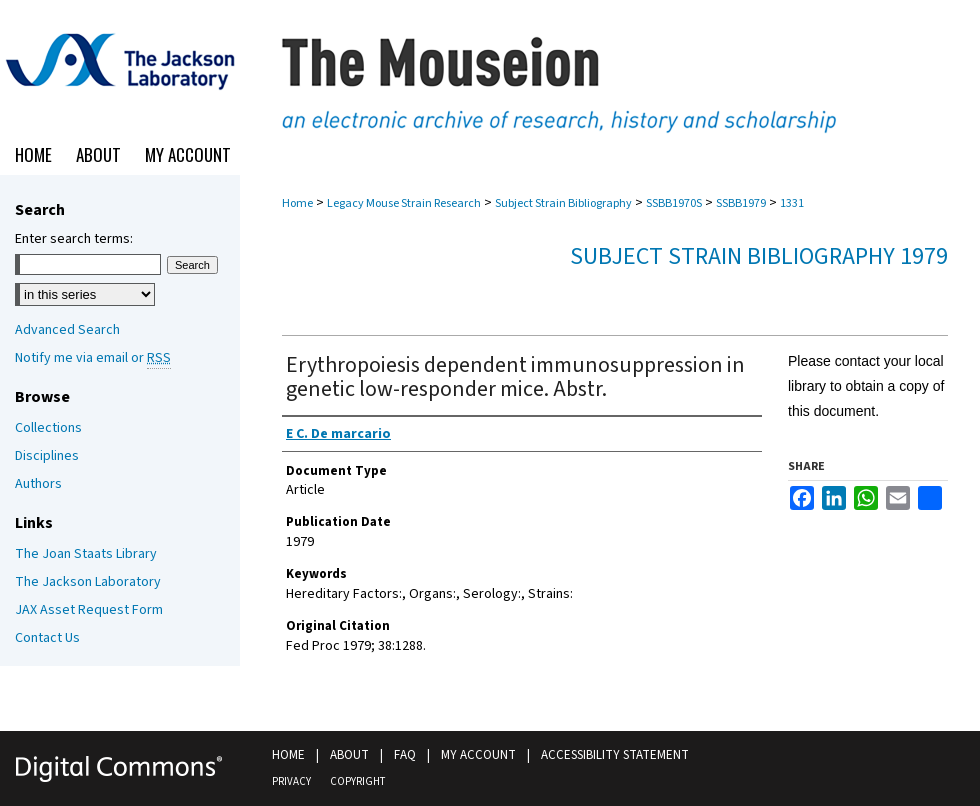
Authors (38, 484)
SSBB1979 (741, 203)
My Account (478, 755)
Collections (48, 428)
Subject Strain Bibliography (563, 203)
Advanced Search (67, 330)
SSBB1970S (674, 203)
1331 (792, 203)
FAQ (405, 755)
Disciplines (47, 456)
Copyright (357, 781)
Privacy (291, 781)
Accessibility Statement (615, 755)
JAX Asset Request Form (89, 610)
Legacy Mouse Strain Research (404, 203)
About (349, 755)
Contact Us (47, 638)
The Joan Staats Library (86, 554)
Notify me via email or (93, 358)
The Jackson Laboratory (88, 582)
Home (297, 203)
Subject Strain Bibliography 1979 (759, 256)
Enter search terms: (74, 239)
